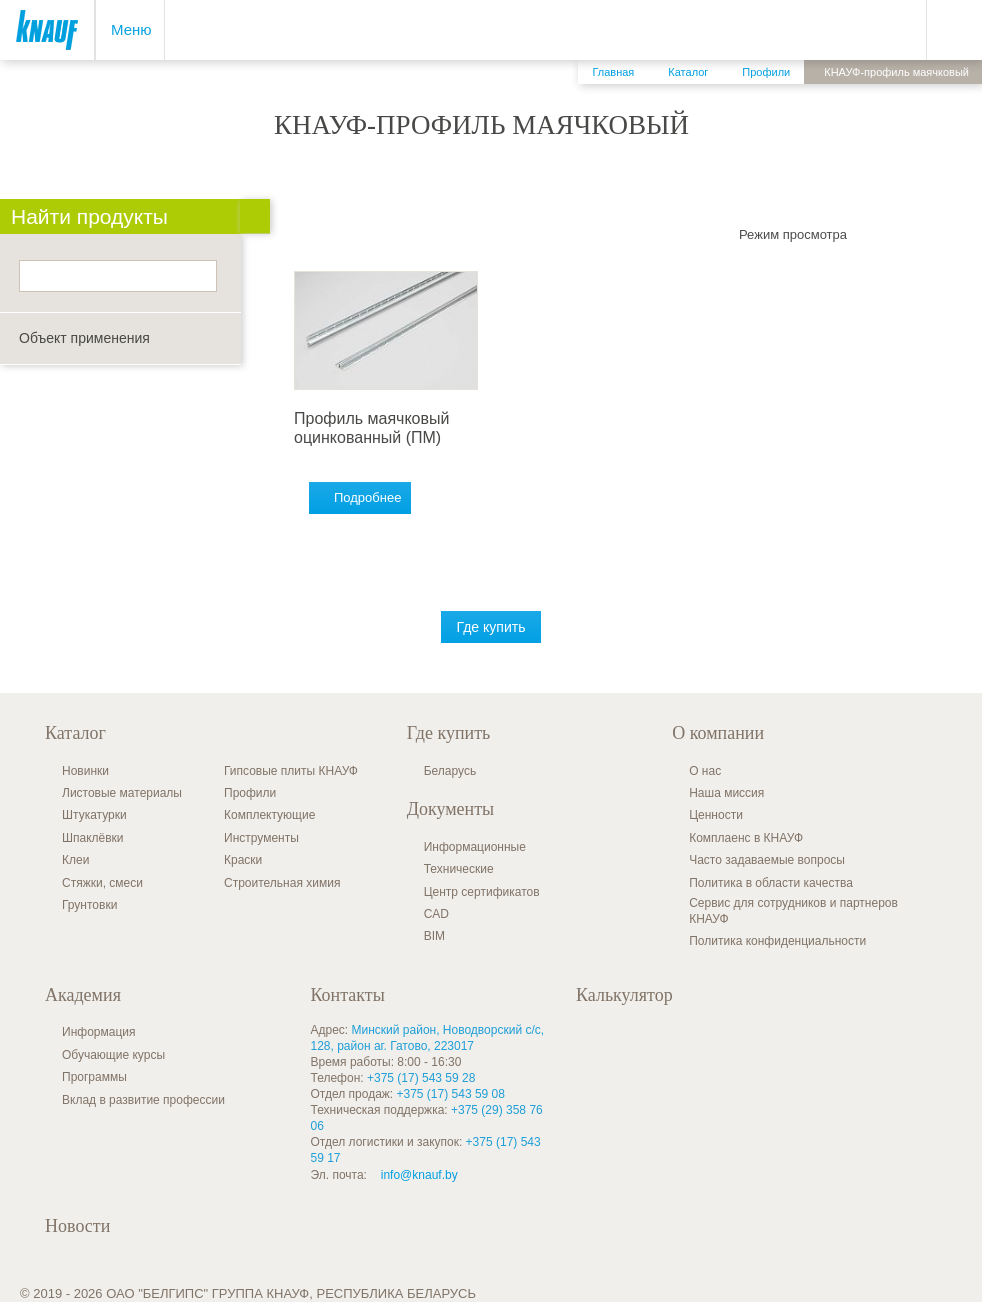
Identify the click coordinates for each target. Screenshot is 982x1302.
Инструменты (261, 838)
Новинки (85, 771)
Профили (250, 793)
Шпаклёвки (93, 838)
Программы (94, 1077)
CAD (436, 914)
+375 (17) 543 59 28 (421, 1078)
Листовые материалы (122, 793)
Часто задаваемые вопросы (767, 860)
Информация (98, 1032)
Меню (131, 29)
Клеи (75, 860)
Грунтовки (89, 905)
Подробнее (367, 497)
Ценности (716, 815)
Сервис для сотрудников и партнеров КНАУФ (793, 911)
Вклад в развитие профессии (143, 1100)
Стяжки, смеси (102, 883)
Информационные (475, 847)
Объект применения (84, 338)
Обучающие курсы (113, 1055)
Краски (243, 860)
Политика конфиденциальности (777, 941)
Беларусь (450, 771)
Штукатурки (94, 815)
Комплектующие (269, 815)
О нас (705, 771)
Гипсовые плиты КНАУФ (291, 771)
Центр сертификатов (482, 892)
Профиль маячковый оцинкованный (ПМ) (371, 427)
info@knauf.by (419, 1175)
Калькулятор (624, 995)
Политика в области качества (771, 883)
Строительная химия (282, 883)
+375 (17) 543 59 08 (451, 1094)
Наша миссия (726, 793)
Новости (77, 1226)
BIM (434, 936)
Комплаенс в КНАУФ (746, 838)
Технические (459, 869)
